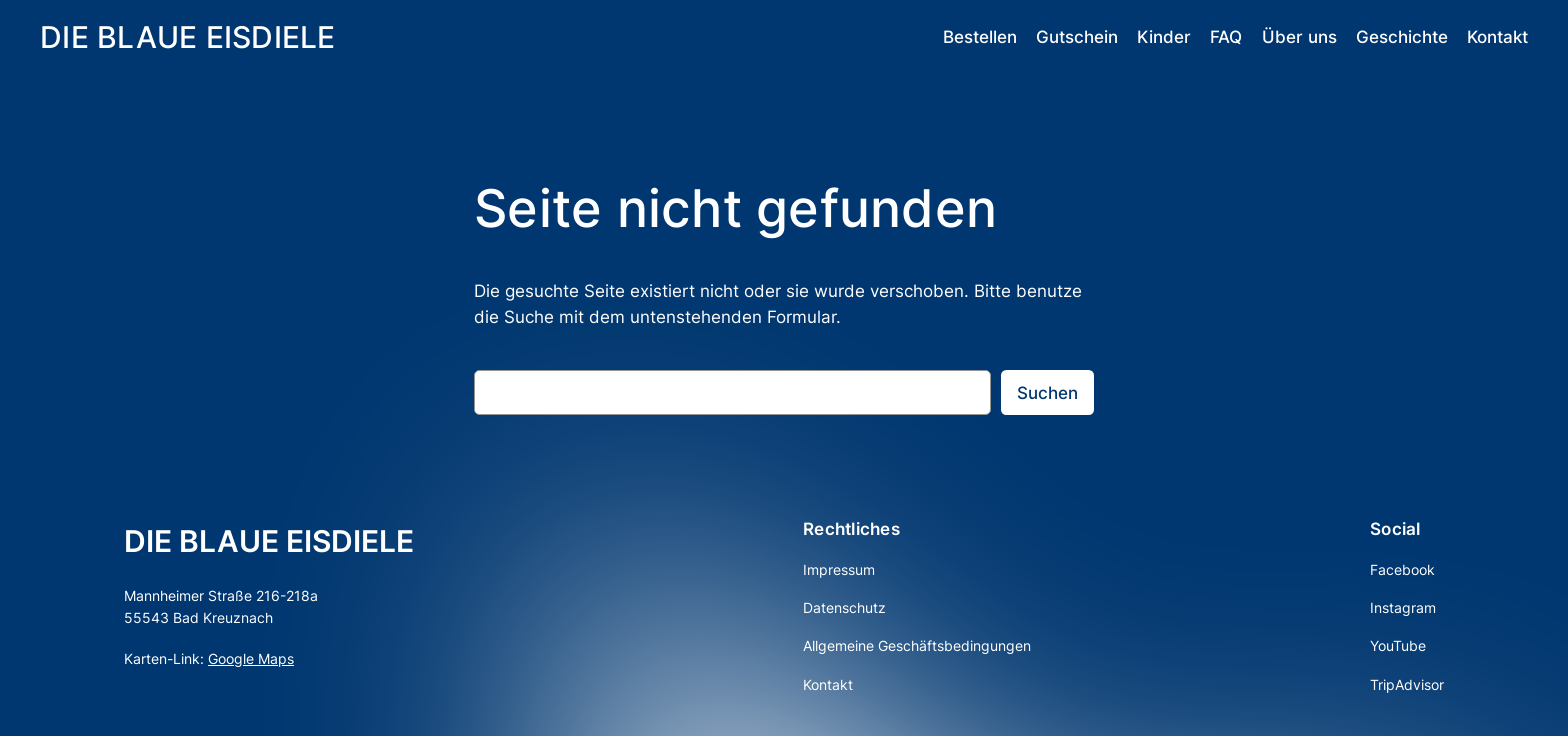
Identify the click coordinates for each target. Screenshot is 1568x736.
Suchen (1047, 393)
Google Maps (251, 658)
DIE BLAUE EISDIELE (188, 37)
